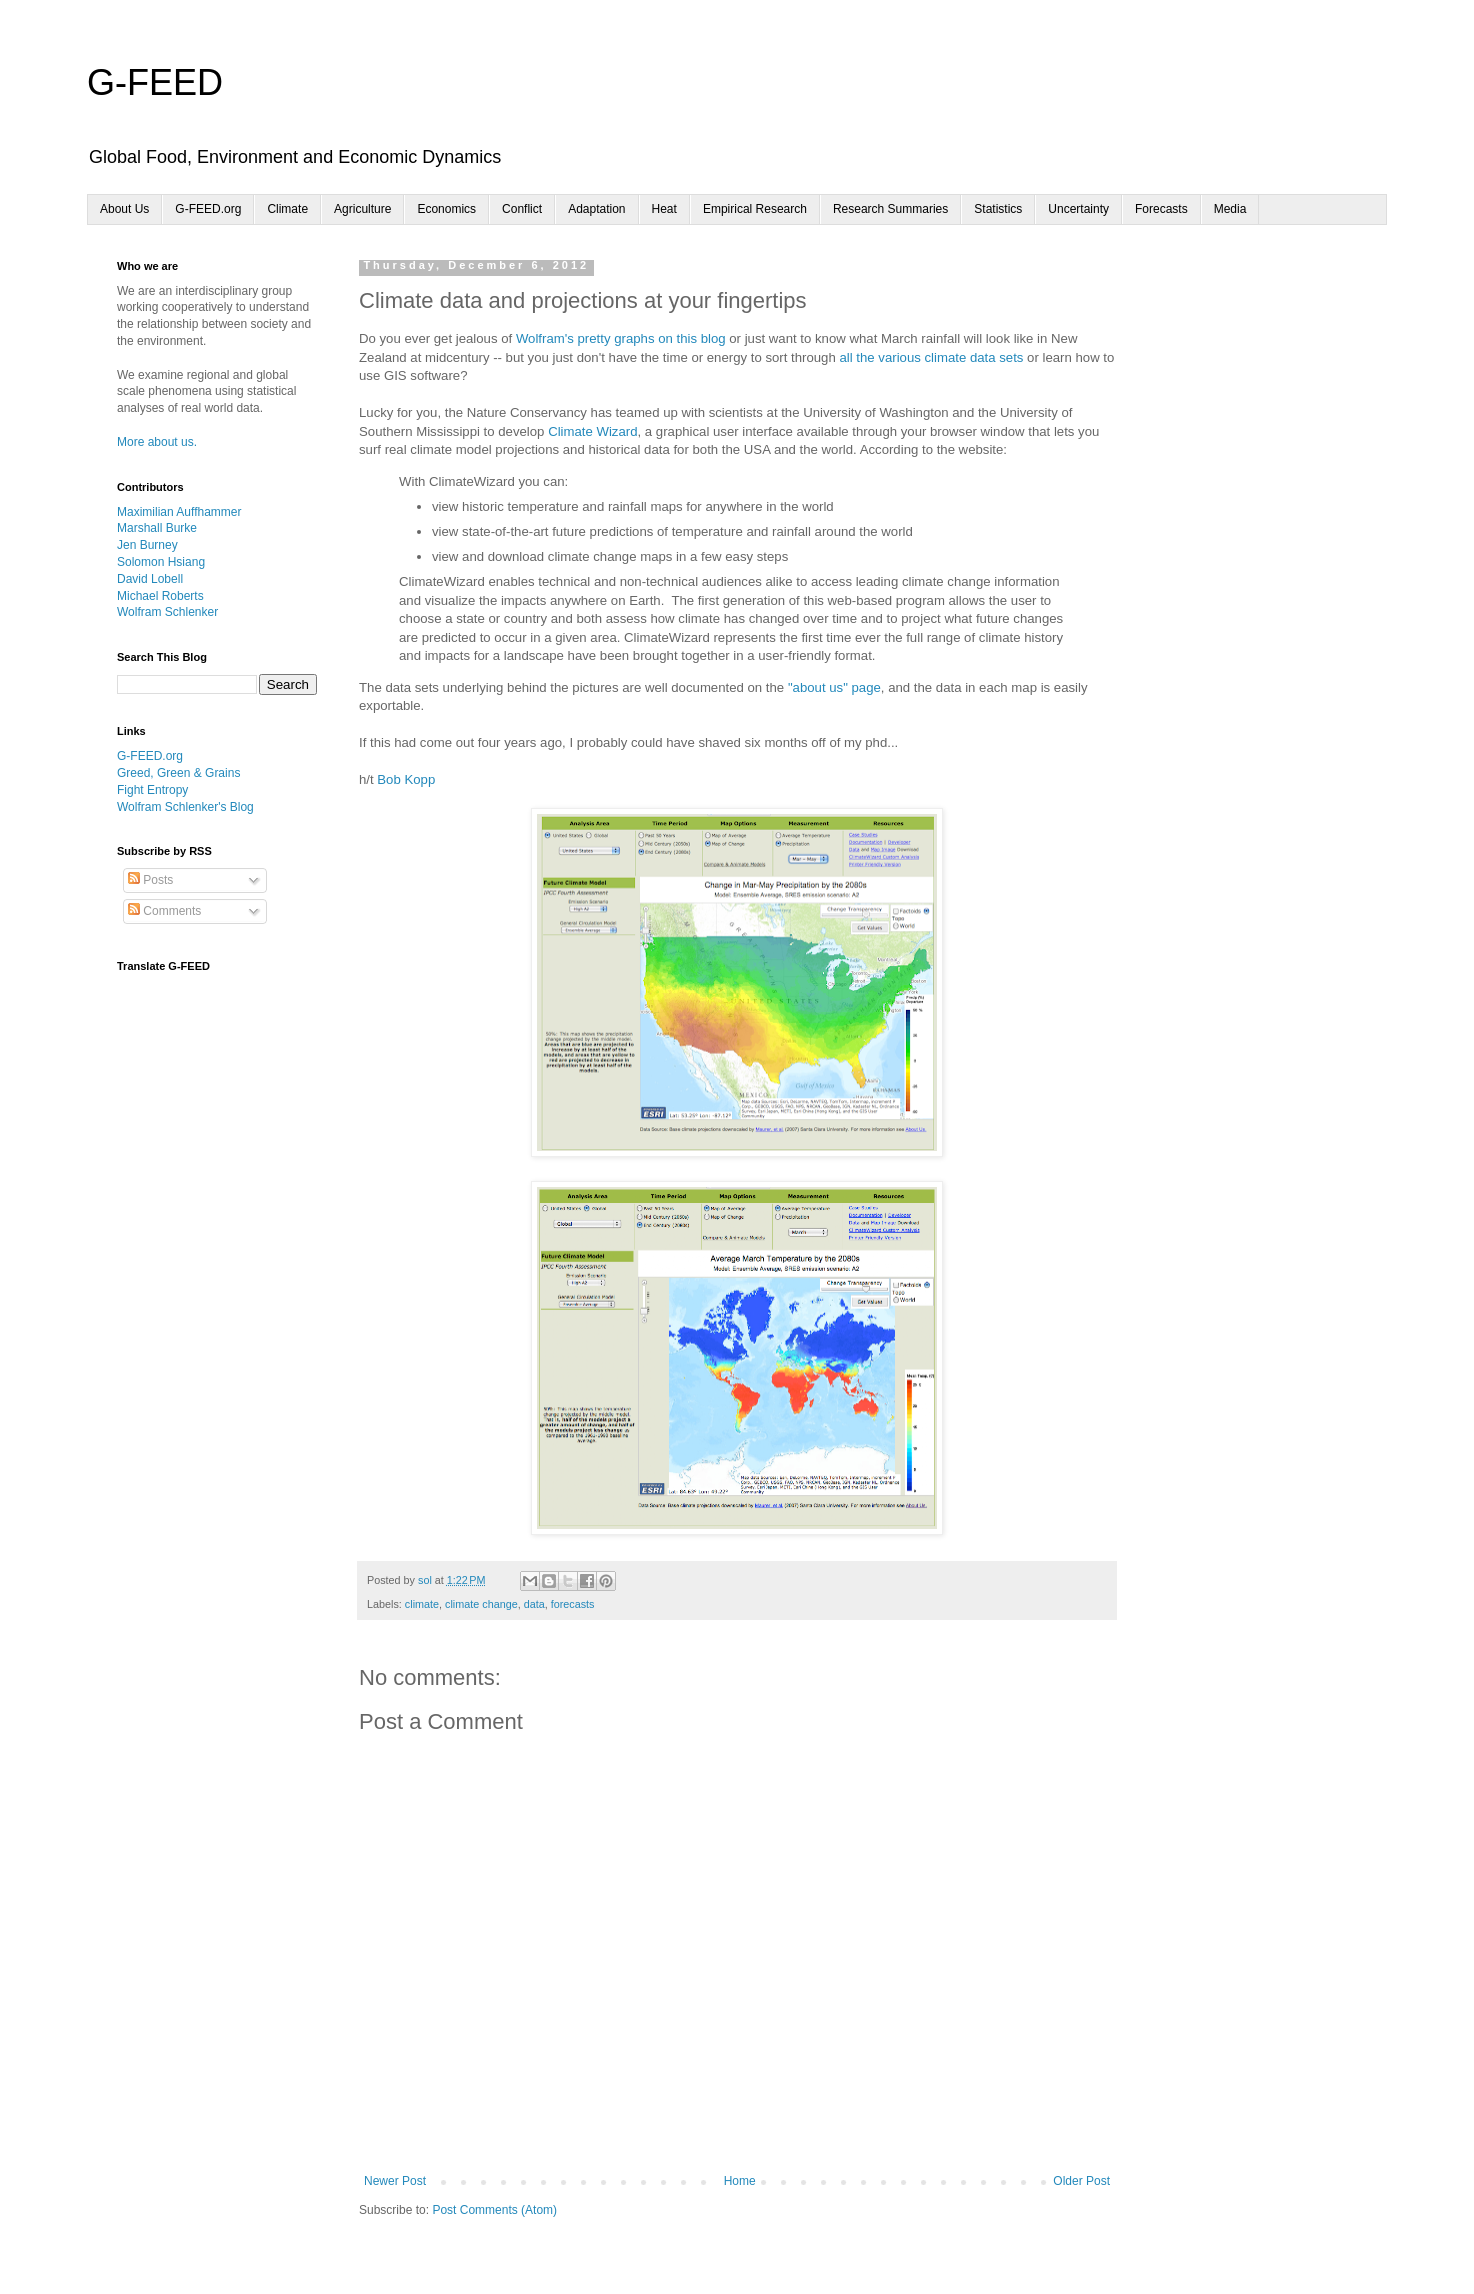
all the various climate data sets (931, 357)
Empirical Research (755, 209)
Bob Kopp (406, 779)
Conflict (522, 209)
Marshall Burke (157, 528)
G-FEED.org (208, 209)
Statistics (998, 209)
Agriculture (362, 209)
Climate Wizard (592, 431)
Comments (164, 911)
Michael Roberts (160, 596)
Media (1230, 209)
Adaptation (596, 209)
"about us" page (834, 687)
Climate (287, 209)
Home (740, 2181)
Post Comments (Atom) (494, 2210)
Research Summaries (890, 209)
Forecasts (1161, 209)
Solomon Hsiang (161, 562)
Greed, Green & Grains (178, 773)
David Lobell (150, 579)
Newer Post (395, 2181)
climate (422, 1604)
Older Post (1081, 2181)
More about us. (157, 442)
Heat (664, 209)
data (534, 1604)
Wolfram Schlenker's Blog (185, 807)
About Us (124, 209)
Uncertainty (1078, 209)
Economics (446, 209)
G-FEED (155, 82)
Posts (150, 880)
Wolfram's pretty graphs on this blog (621, 338)
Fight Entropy (152, 790)
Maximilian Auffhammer (179, 512)
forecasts (573, 1604)
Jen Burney (147, 545)
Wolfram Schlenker (167, 612)
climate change (481, 1604)
